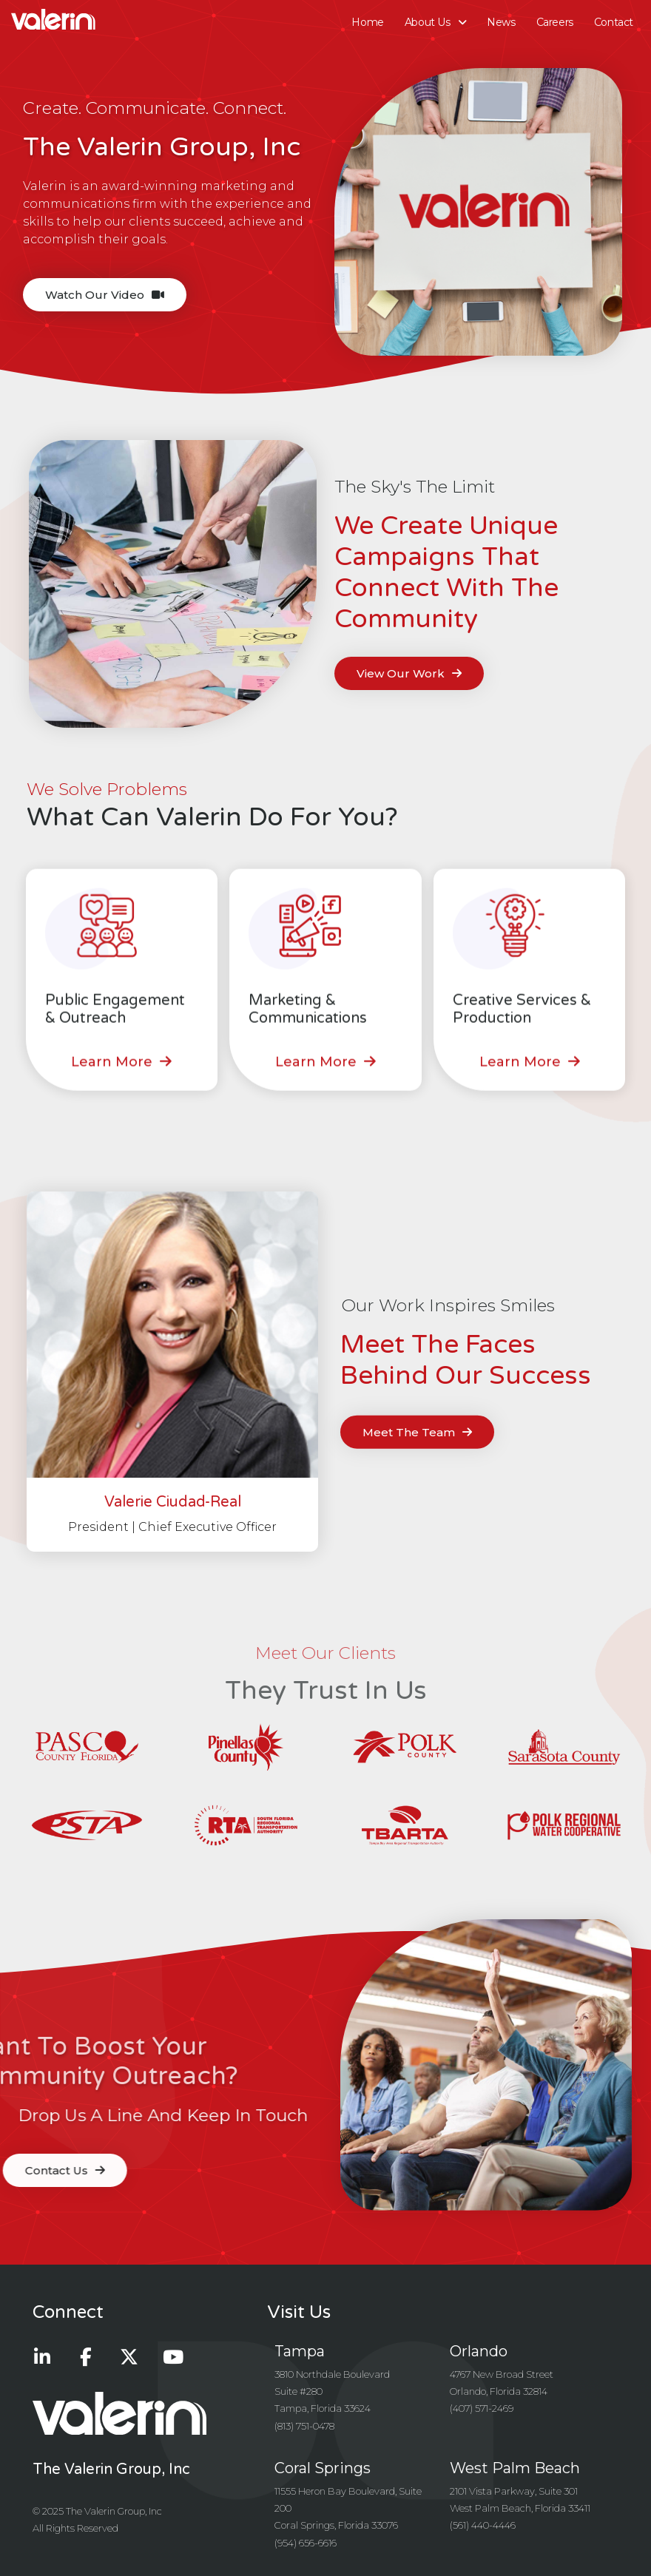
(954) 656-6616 (305, 2543)
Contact (613, 22)
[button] (121, 1073)
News (501, 22)
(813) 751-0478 (304, 2426)
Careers (554, 22)
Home (367, 22)
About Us (435, 22)
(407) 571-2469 (481, 2408)
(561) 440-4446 (483, 2525)
